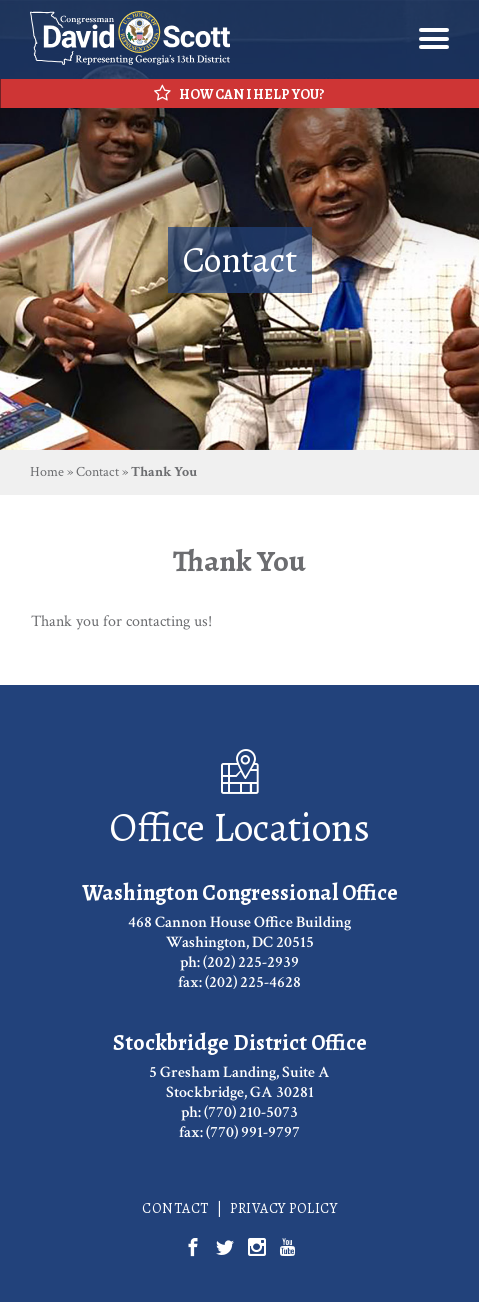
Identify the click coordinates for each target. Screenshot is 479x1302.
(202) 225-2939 (251, 962)
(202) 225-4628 (253, 982)
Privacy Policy (283, 1208)
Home (47, 472)
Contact (97, 472)
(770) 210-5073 (251, 1112)
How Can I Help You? (239, 94)
